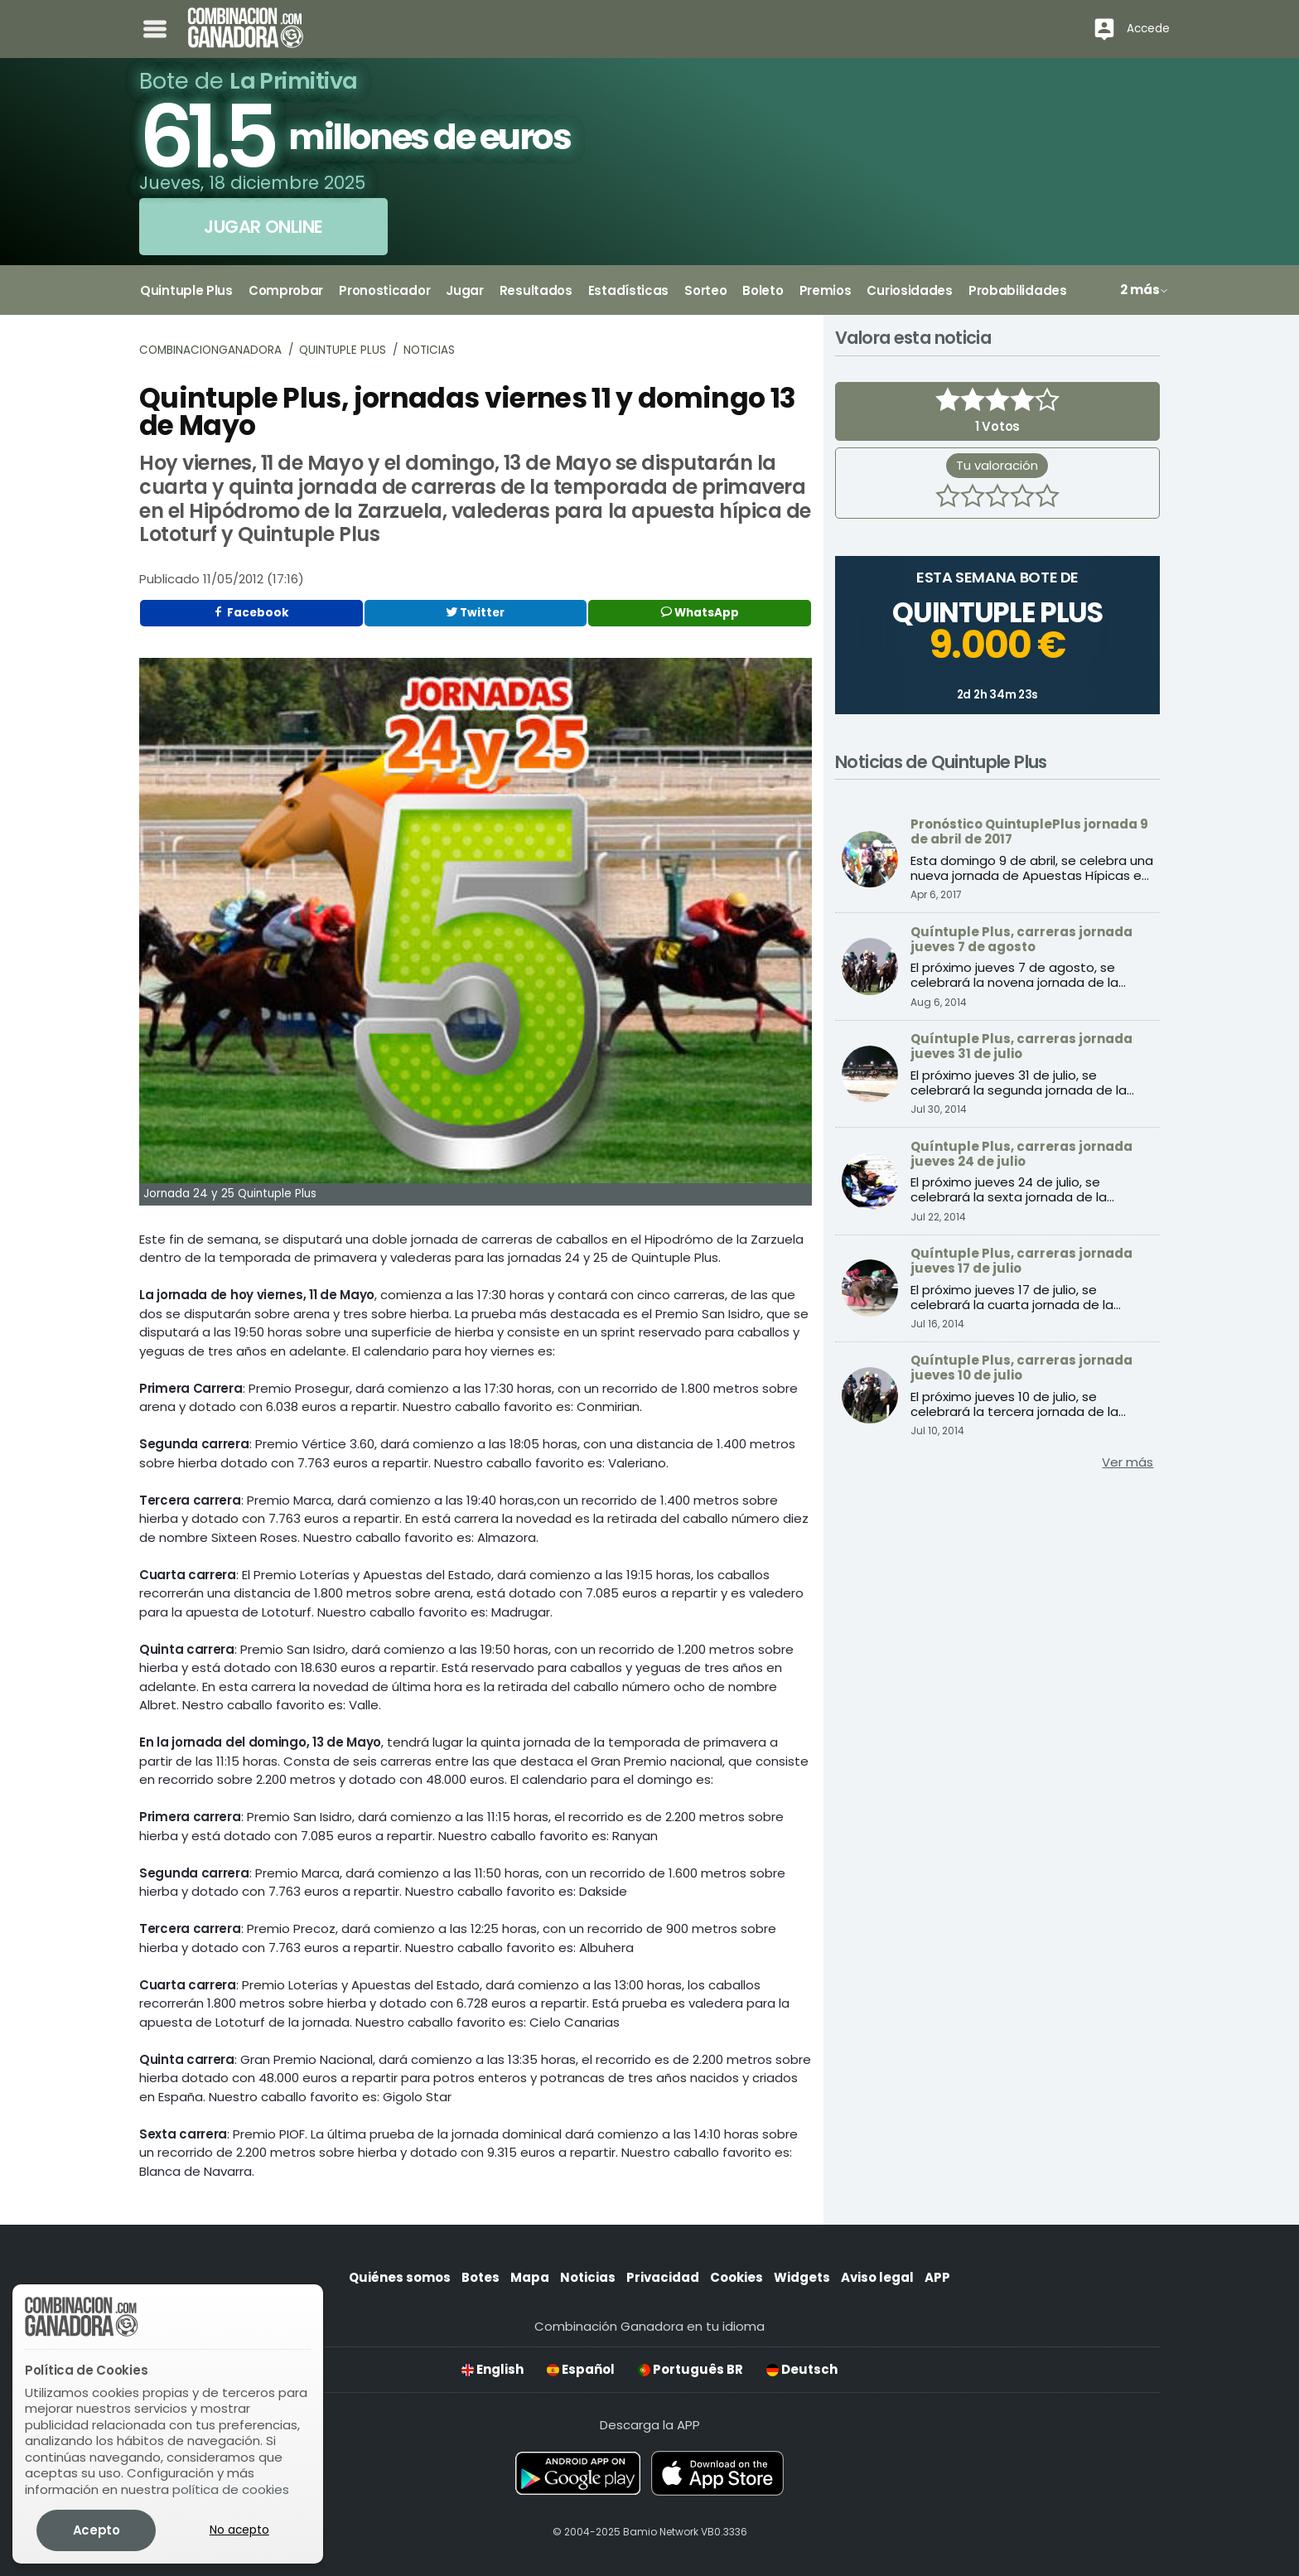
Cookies (736, 2277)
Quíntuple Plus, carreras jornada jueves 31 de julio (1021, 1046)
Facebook (251, 613)
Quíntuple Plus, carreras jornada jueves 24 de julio (1021, 1154)
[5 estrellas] (1047, 498)
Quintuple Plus (342, 350)
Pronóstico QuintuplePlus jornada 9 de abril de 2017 (1029, 831)
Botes (480, 2277)
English (492, 2369)
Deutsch (802, 2369)
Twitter (475, 613)
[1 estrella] (947, 498)
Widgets (802, 2277)
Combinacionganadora (210, 350)
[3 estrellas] (997, 498)
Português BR (690, 2369)
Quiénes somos (400, 2277)
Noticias (429, 350)
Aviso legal (877, 2277)
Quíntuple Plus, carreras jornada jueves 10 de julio (1021, 1367)
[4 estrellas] (1022, 498)
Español (581, 2369)
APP (937, 2277)
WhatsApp (700, 613)
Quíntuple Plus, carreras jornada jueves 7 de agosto (1021, 939)
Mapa (529, 2277)
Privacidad (662, 2277)
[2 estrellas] (972, 498)
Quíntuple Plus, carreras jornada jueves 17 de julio (1021, 1261)
